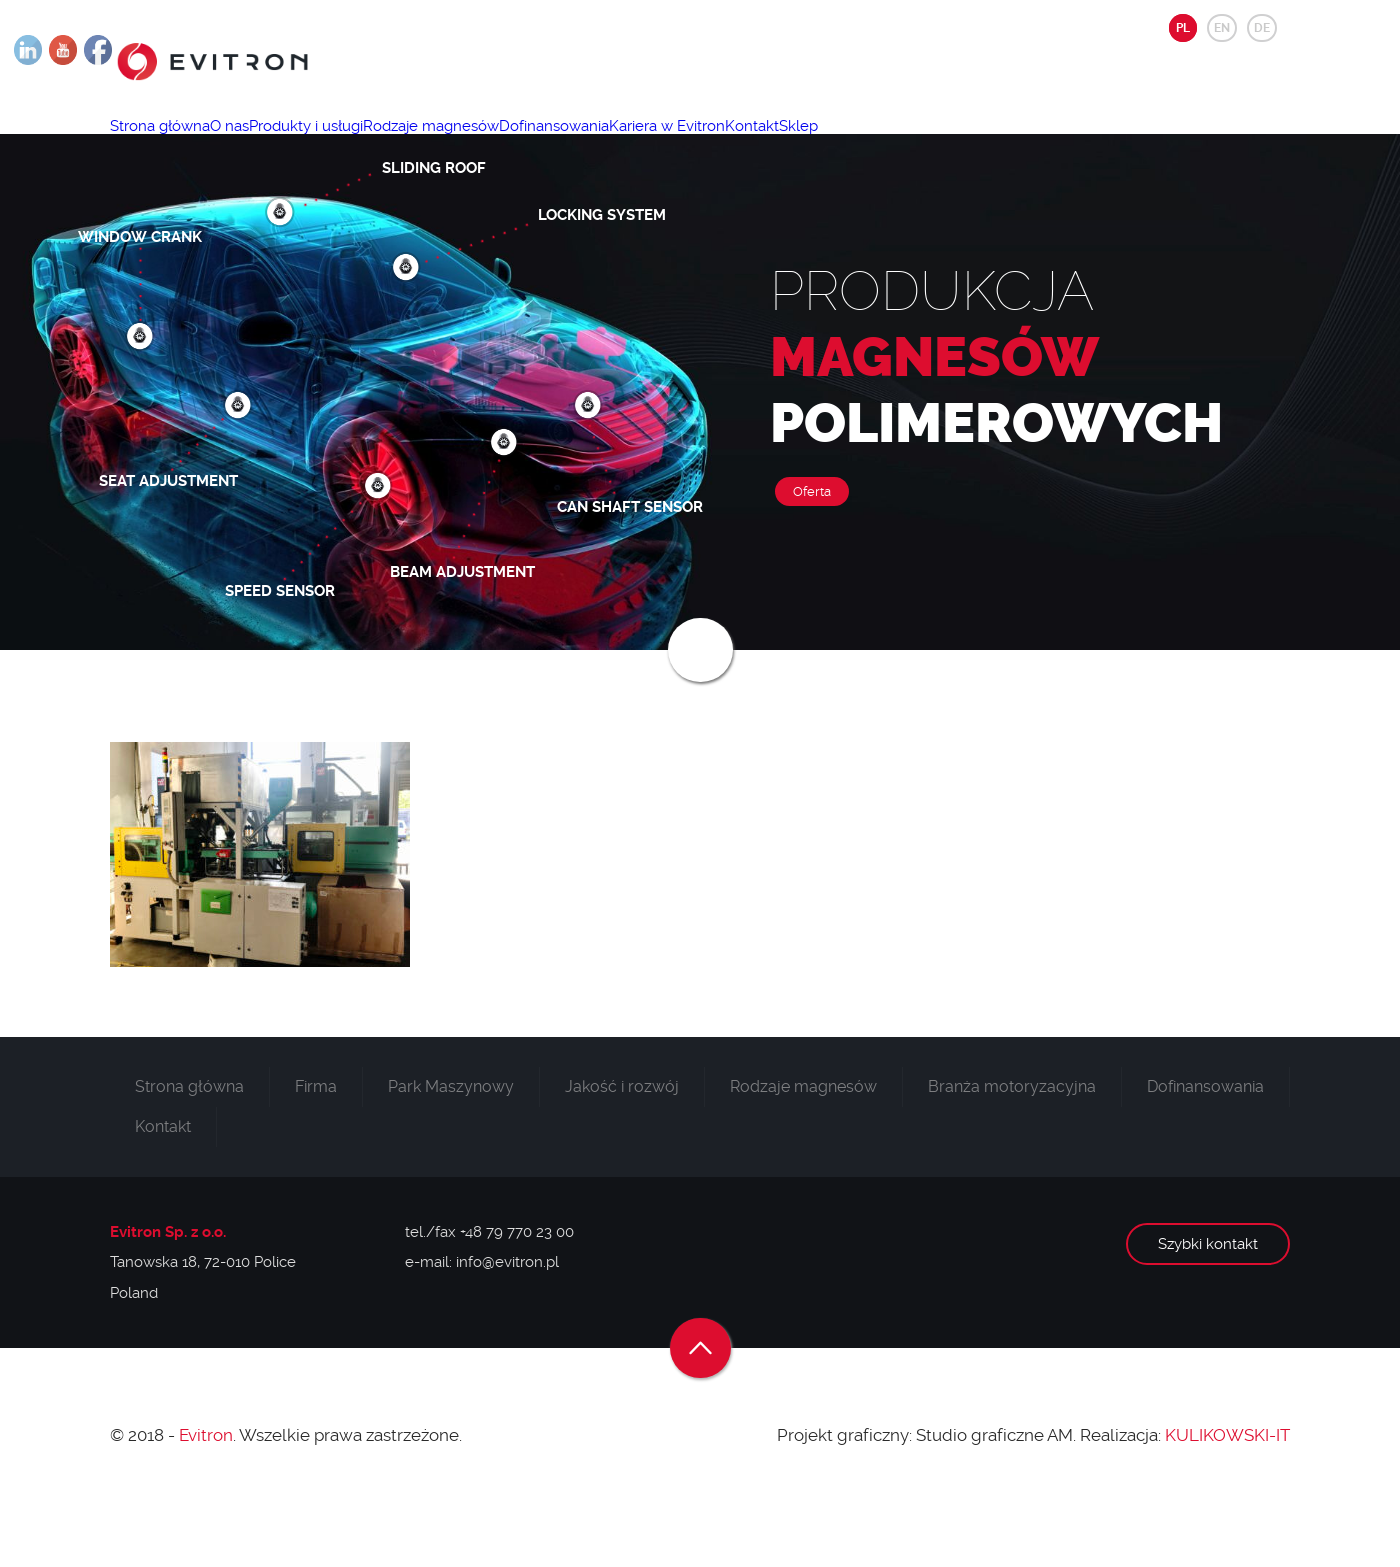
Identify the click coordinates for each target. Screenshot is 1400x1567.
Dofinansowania (657, 146)
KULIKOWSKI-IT (1227, 1499)
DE (1262, 28)
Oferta (812, 555)
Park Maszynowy (451, 1150)
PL (1183, 28)
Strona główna (171, 146)
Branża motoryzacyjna (1012, 1150)
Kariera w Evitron (793, 146)
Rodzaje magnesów (511, 146)
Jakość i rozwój (622, 1150)
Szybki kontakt (1208, 1308)
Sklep (970, 146)
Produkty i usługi (363, 146)
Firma (316, 1150)
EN (1222, 28)
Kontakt (901, 146)
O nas (263, 146)
